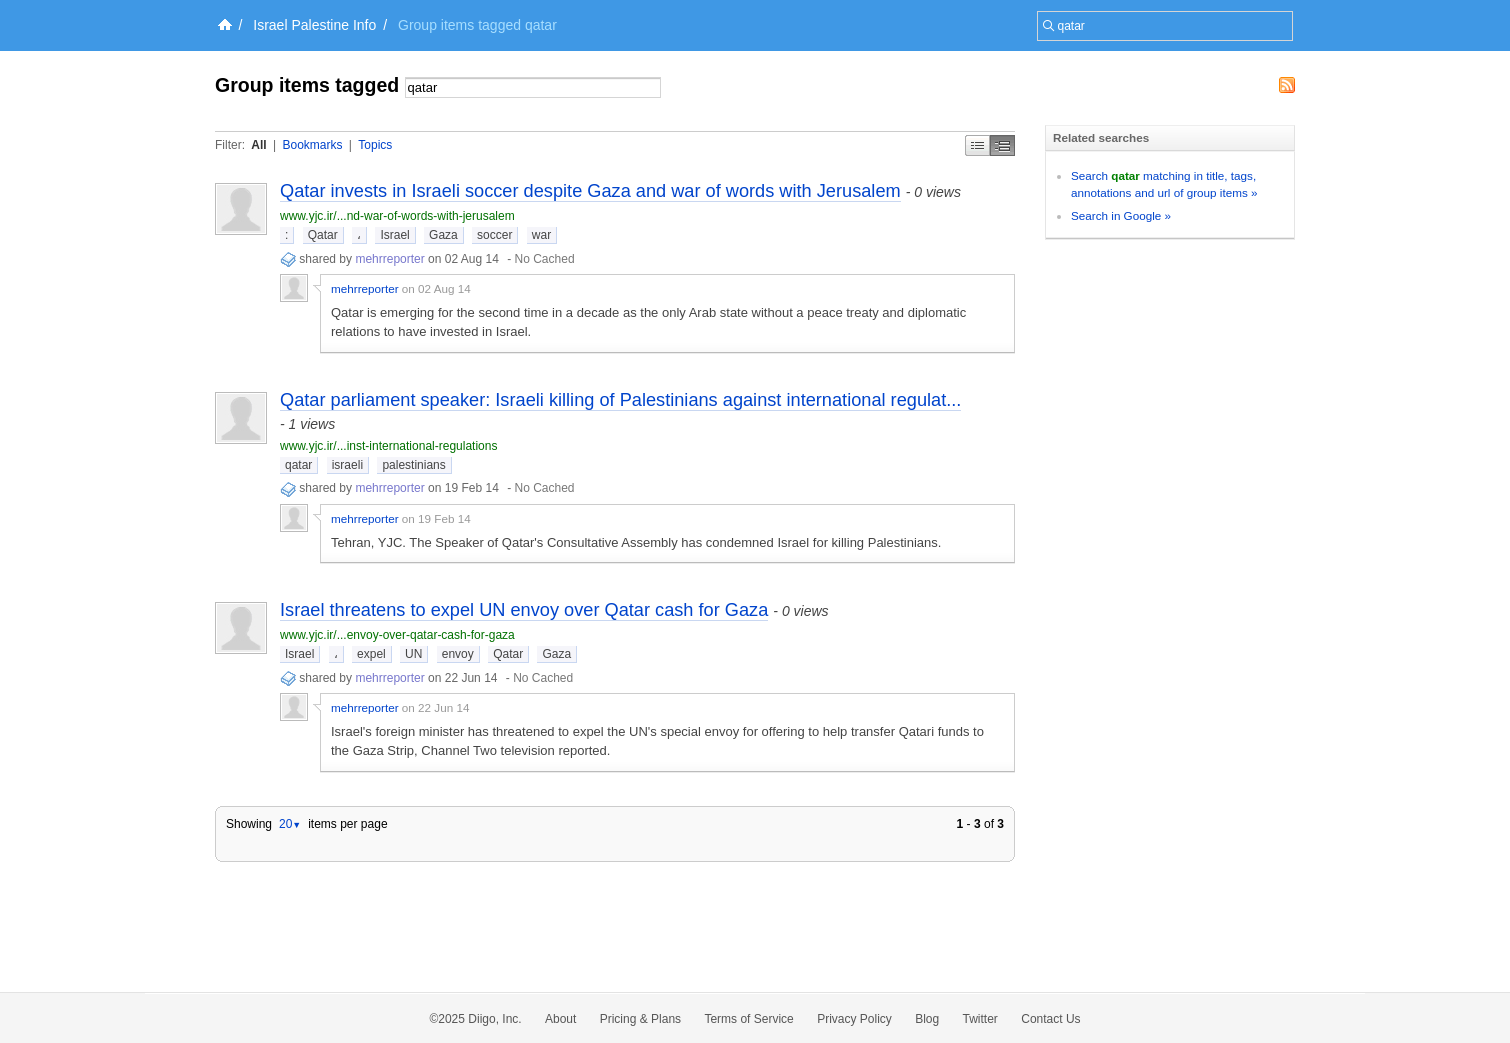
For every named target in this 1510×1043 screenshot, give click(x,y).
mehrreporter (389, 259)
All (258, 145)
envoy (458, 654)
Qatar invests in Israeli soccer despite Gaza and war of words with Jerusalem (590, 191)
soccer (494, 235)
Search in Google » (1121, 215)
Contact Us (1050, 1019)
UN (413, 654)
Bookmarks (312, 145)
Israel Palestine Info (314, 25)
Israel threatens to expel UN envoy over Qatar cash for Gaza (524, 610)
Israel (394, 235)
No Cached (545, 259)
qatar (298, 465)
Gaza (443, 235)
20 (290, 824)
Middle (1002, 145)
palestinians (413, 465)
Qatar (323, 235)
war (541, 235)
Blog (927, 1019)
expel (371, 654)
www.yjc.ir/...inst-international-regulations (388, 446)
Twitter (980, 1019)
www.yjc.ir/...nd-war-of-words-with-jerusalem (397, 216)
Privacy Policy (854, 1019)
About (560, 1019)
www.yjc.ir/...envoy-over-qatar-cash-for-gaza (397, 635)
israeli (347, 465)
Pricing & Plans (640, 1019)
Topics (375, 145)
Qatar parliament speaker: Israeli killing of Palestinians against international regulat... (620, 400)
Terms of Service (748, 1019)
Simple (977, 145)
